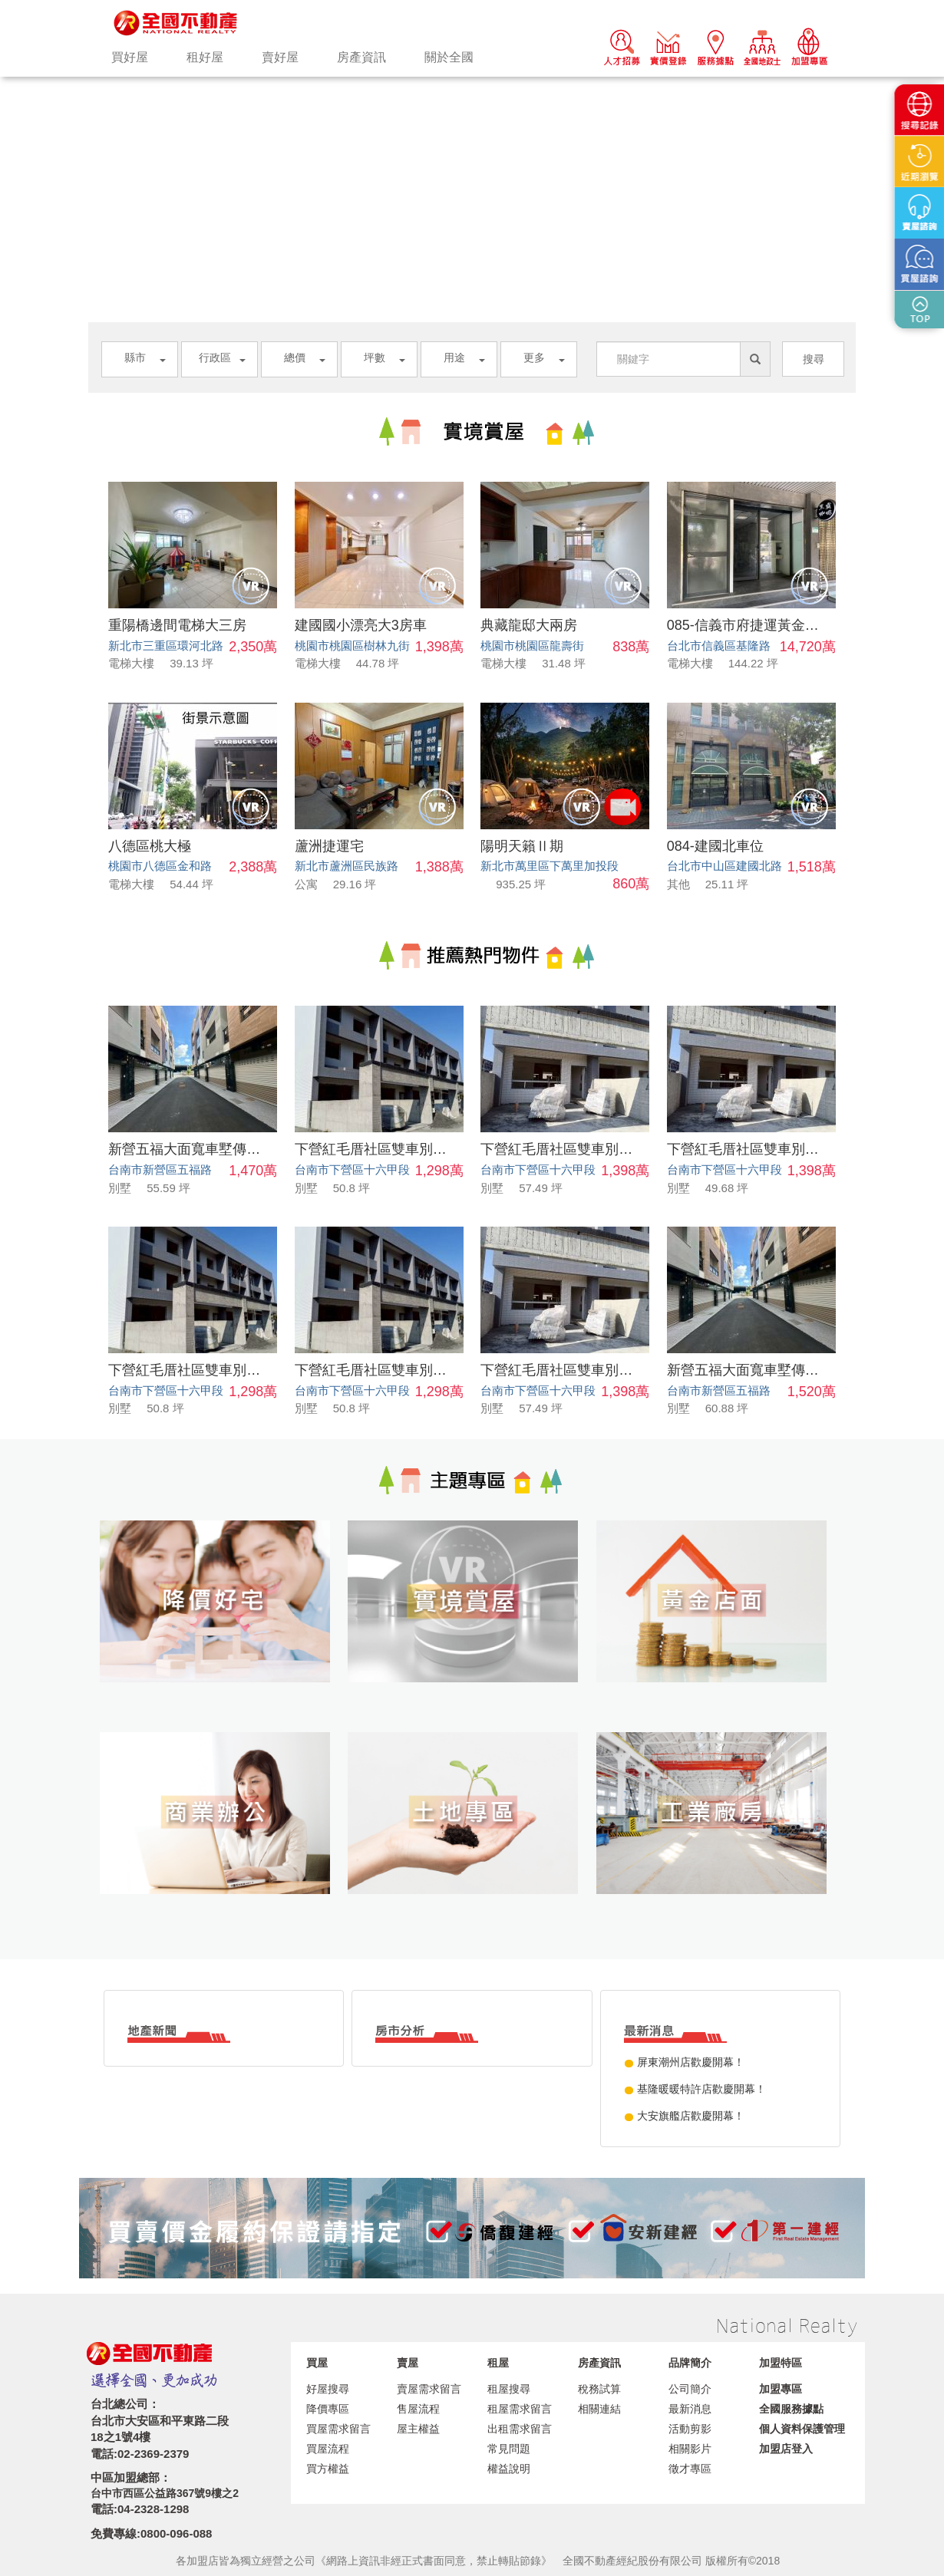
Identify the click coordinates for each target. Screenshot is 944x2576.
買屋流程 (327, 2449)
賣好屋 (280, 57)
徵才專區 (689, 2468)
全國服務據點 (791, 2409)
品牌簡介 (689, 2363)
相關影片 (689, 2449)
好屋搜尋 (327, 2389)
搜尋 (813, 359)
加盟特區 (780, 2363)
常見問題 (508, 2449)
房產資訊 (361, 57)
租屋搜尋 (508, 2389)
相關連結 (599, 2409)
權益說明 (508, 2468)
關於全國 (449, 57)
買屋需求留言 (338, 2429)
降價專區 (327, 2409)
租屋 (498, 2363)
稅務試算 (599, 2389)
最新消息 (689, 2409)
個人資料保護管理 (802, 2429)
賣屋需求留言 (429, 2389)
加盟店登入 (786, 2449)
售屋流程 (418, 2409)
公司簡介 (689, 2389)
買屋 (317, 2363)
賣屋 (407, 2363)
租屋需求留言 (519, 2409)
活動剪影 (689, 2429)
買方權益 (327, 2468)
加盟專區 (780, 2389)
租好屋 (204, 57)
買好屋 (129, 57)
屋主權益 (418, 2429)
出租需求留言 (519, 2429)
